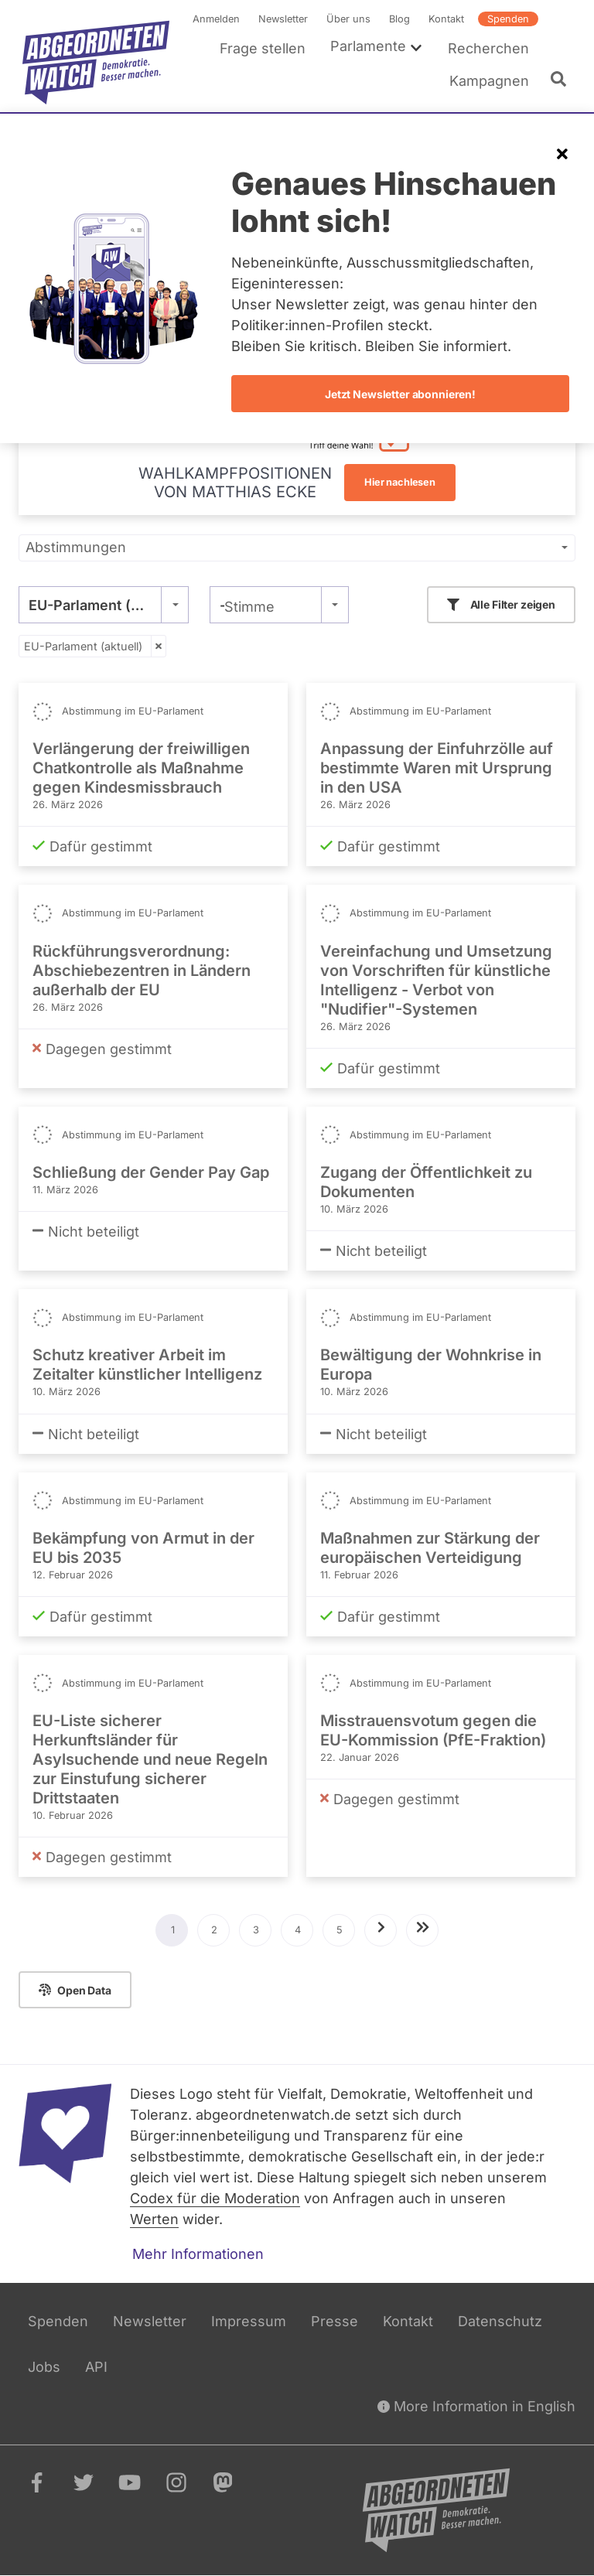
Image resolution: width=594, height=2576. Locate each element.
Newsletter (283, 19)
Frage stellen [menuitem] (263, 48)
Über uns (348, 19)
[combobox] (104, 604)
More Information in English (476, 2406)
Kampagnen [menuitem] (489, 81)
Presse (334, 2321)
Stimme (249, 607)
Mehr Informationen (198, 2254)
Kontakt (446, 19)
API (96, 2367)
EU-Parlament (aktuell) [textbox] (104, 605)
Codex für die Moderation (215, 2198)
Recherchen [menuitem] (488, 48)
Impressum (248, 2321)
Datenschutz (500, 2321)
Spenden (508, 19)
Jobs (44, 2367)
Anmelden (216, 19)
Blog (399, 19)
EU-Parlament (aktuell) (83, 646)
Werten (154, 2219)
